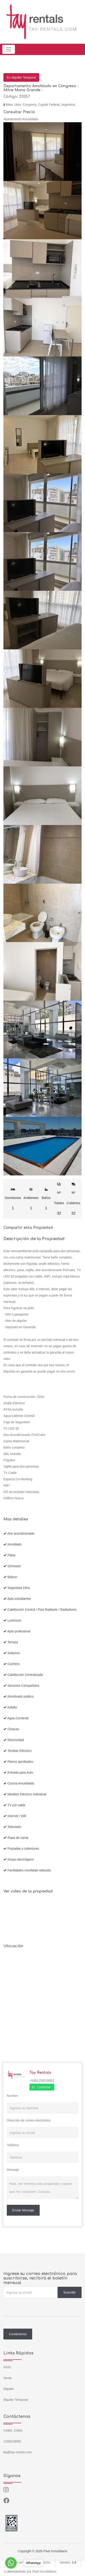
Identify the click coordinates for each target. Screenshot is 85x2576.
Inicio (7, 2367)
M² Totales (59, 1199)
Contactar (44, 2087)
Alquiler (8, 2389)
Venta (7, 2378)
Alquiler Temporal (15, 2399)
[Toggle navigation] (8, 49)
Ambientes (31, 1198)
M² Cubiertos (73, 1199)
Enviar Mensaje (23, 2210)
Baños (46, 1198)
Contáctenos (18, 2334)
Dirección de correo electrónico (29, 2120)
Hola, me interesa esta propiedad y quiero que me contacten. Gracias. (42, 2187)
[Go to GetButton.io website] (11, 2571)
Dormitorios (13, 1198)
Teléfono (13, 2145)
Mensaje (13, 2170)
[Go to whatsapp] (11, 2563)
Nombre (12, 2096)
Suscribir (69, 2292)
